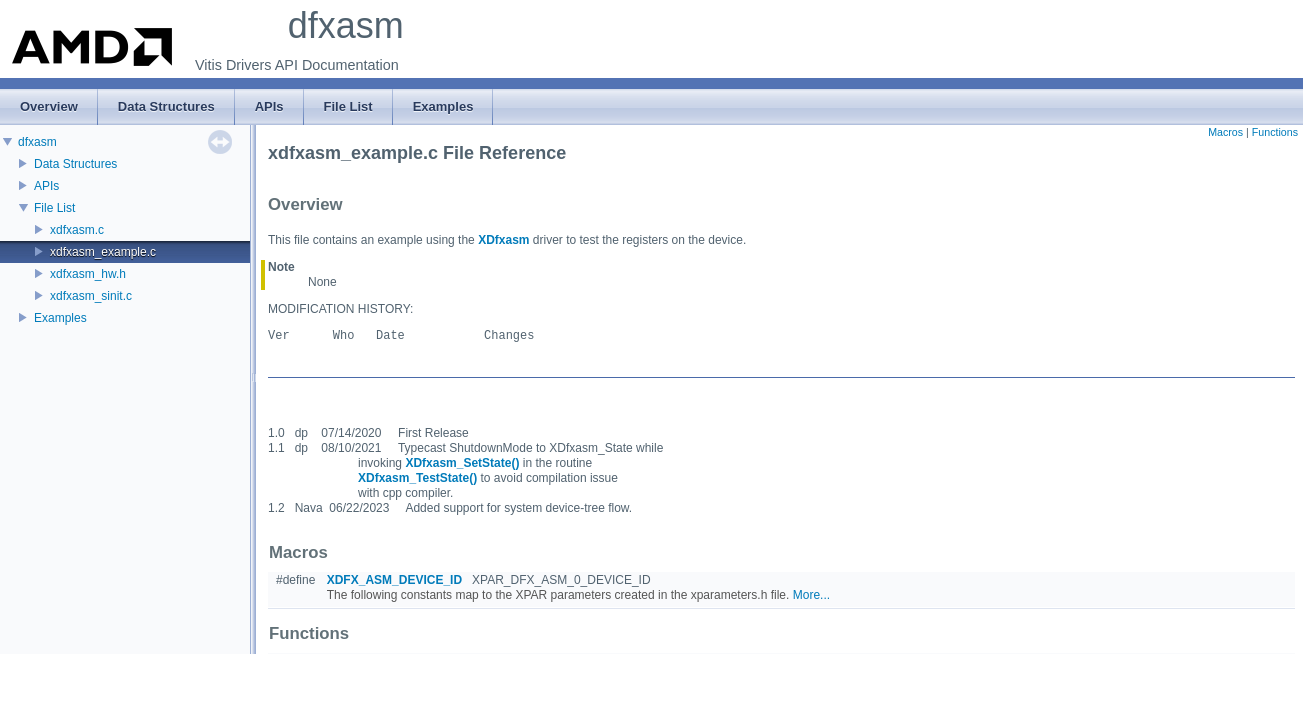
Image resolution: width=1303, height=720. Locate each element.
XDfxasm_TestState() (417, 478)
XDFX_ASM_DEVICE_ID (394, 580)
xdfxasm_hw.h (88, 274)
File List (54, 208)
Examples (60, 318)
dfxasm (37, 142)
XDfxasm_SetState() (462, 463)
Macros (1225, 132)
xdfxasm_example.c (103, 252)
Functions (1275, 132)
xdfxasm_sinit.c (91, 296)
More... (811, 595)
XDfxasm (503, 240)
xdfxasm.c (77, 230)
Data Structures (75, 164)
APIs (46, 186)
